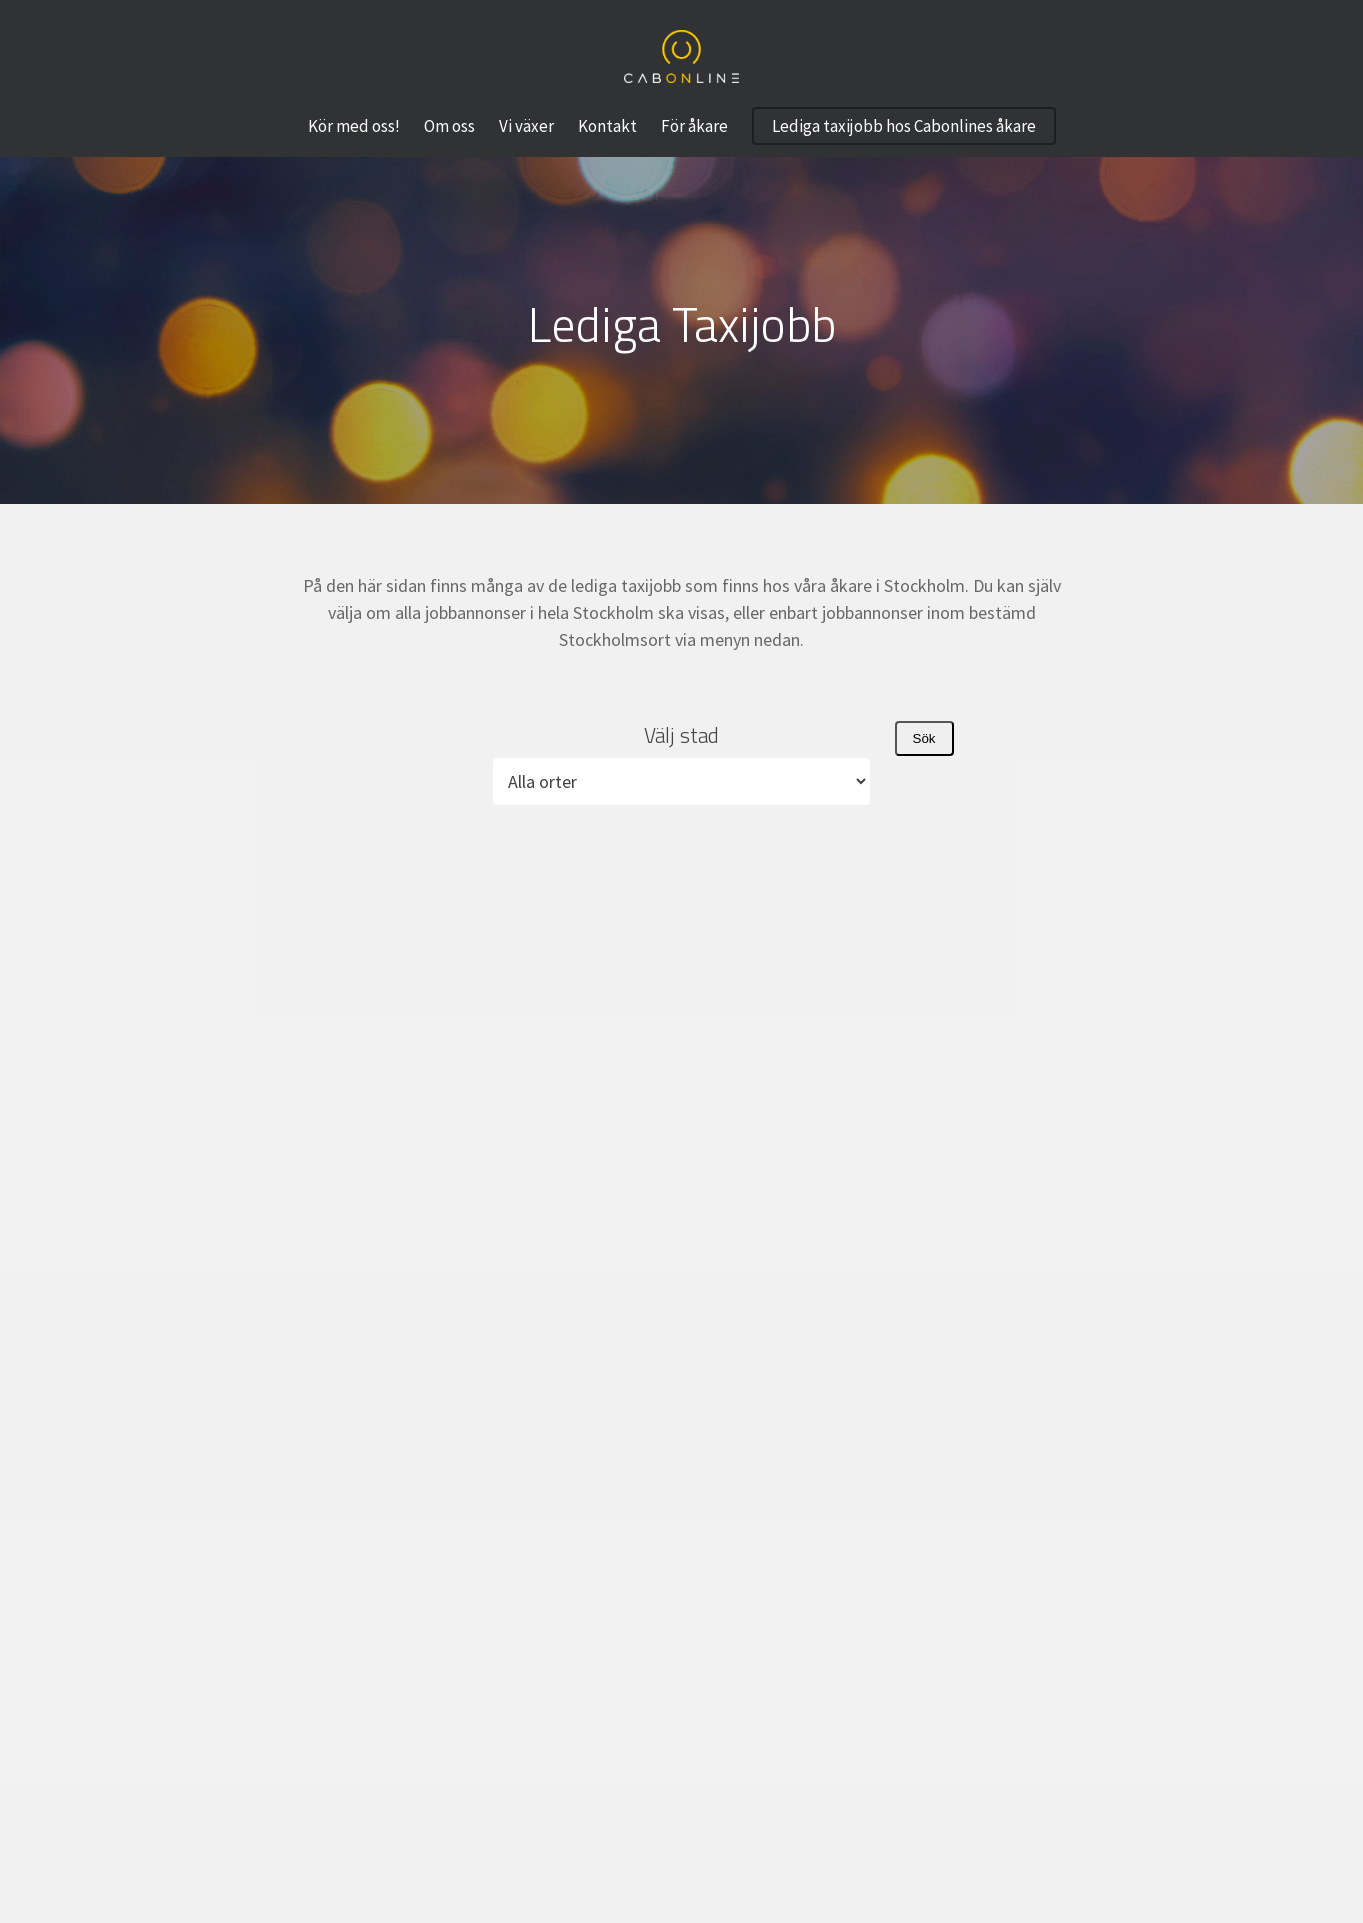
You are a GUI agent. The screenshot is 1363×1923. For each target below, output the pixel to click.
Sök (924, 738)
